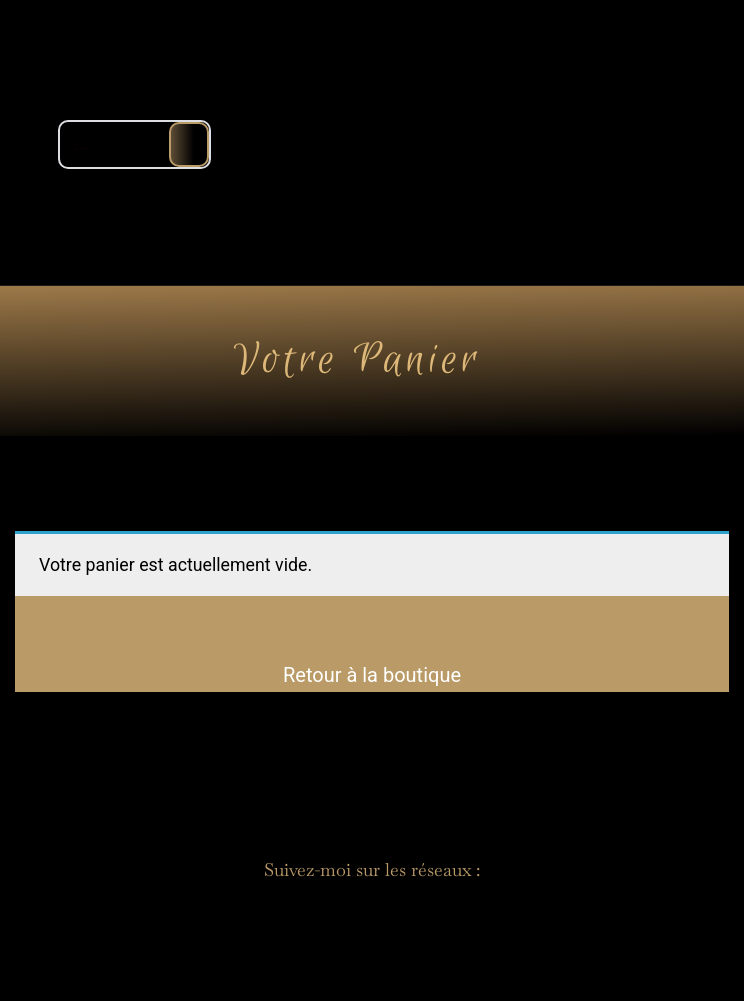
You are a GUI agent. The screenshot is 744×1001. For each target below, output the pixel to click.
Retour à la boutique (372, 675)
